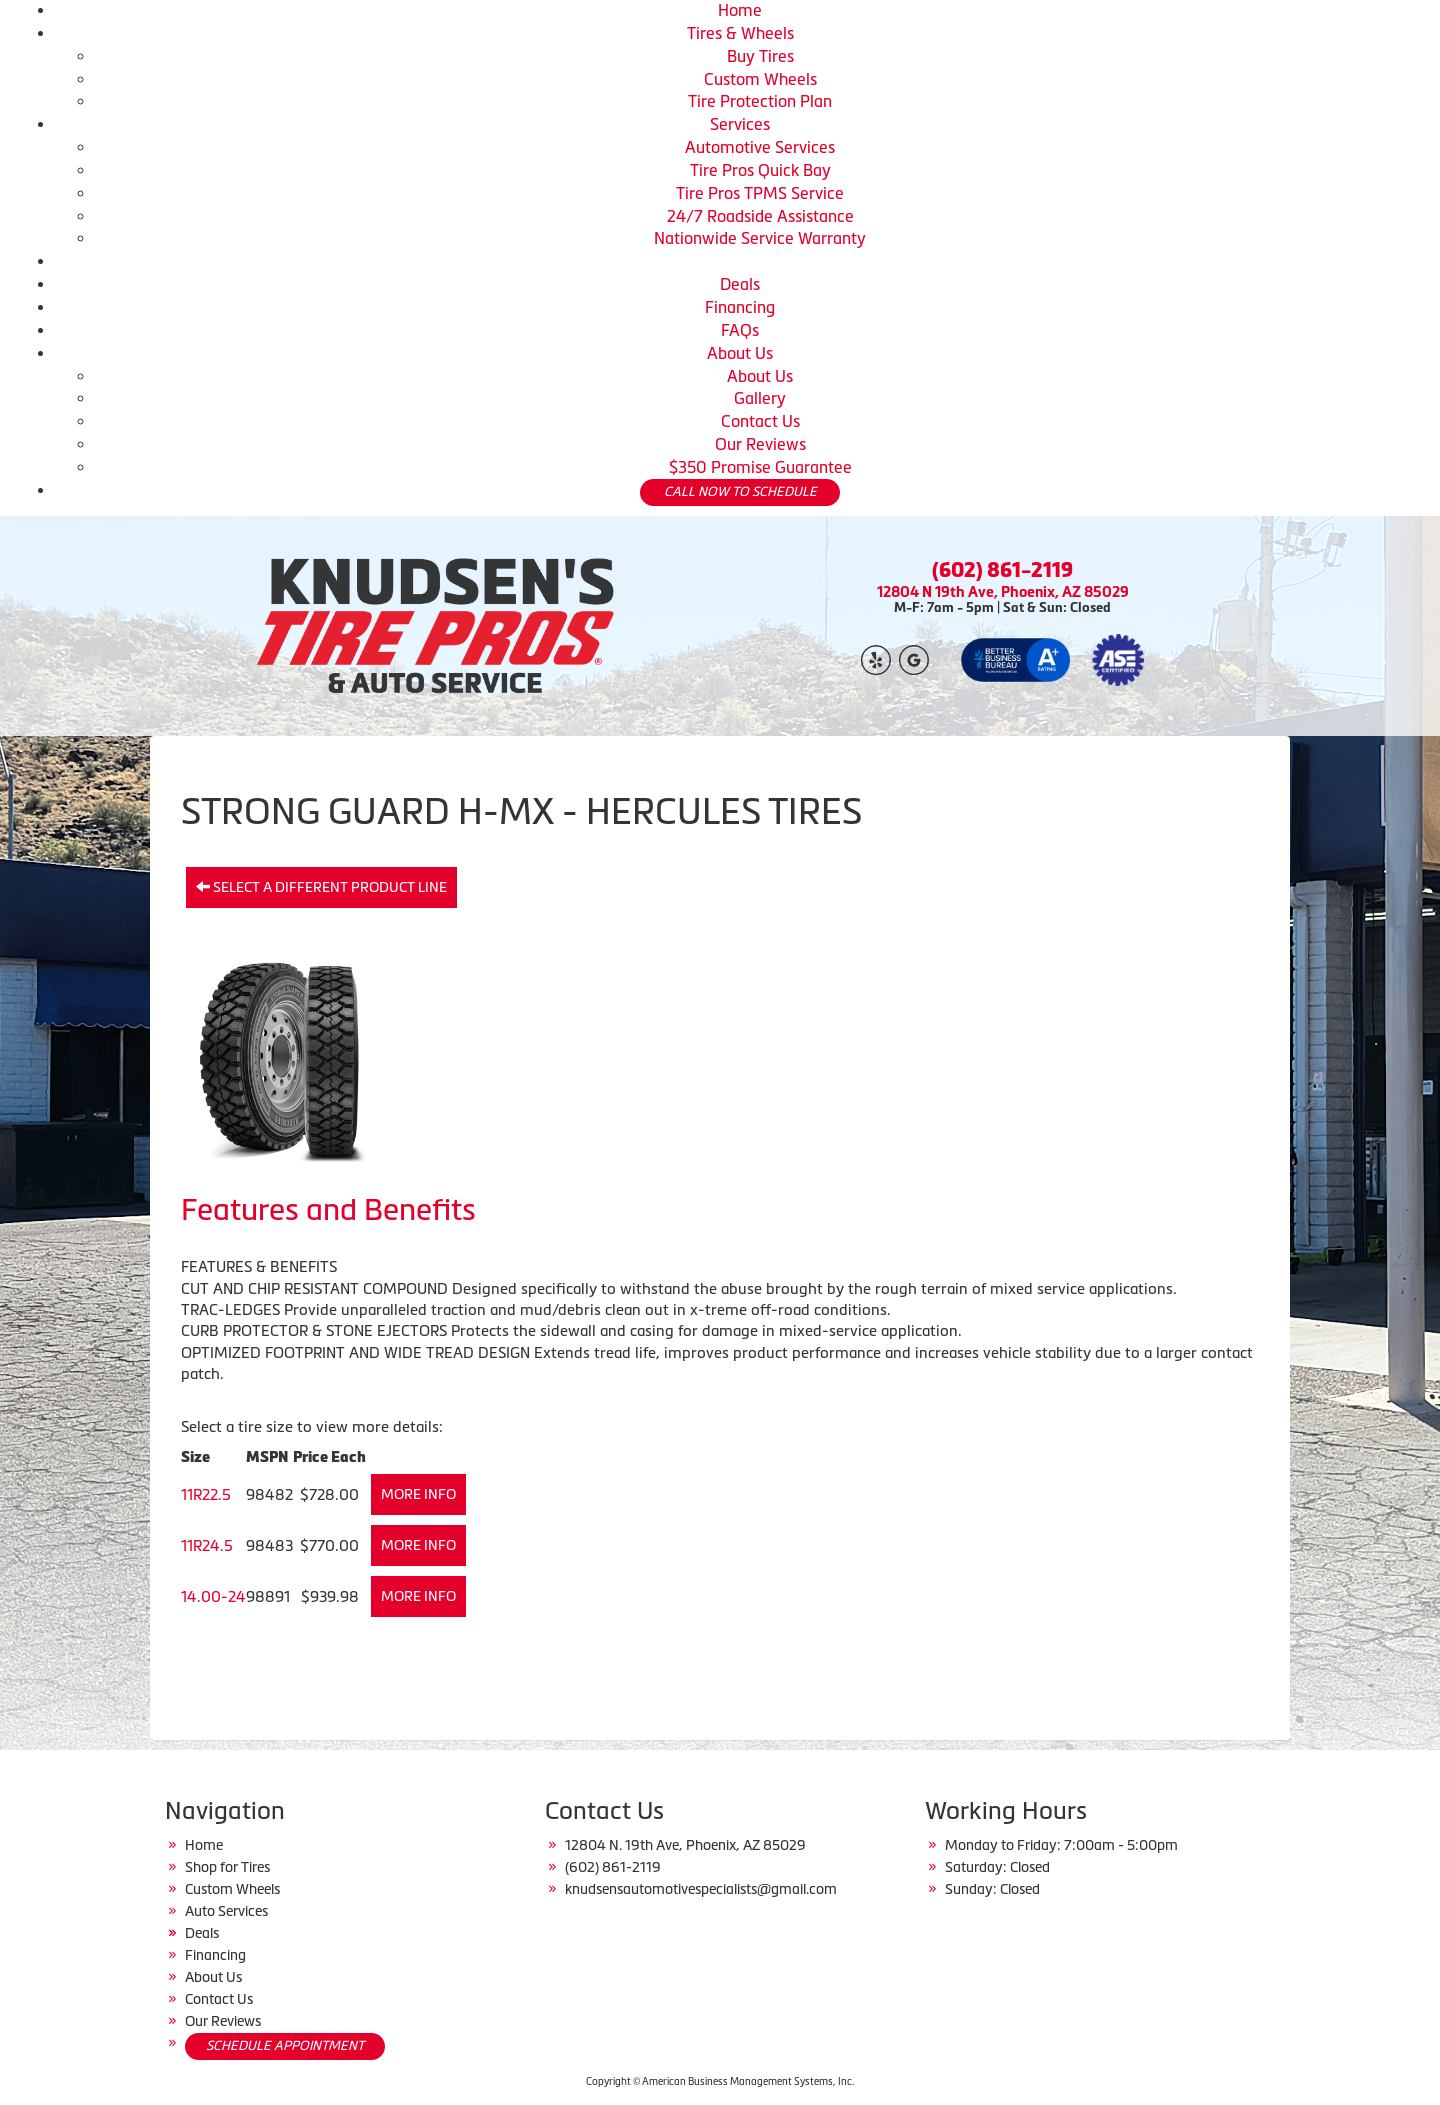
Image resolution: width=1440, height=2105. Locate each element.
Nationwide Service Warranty (760, 238)
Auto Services (226, 1911)
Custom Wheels (760, 79)
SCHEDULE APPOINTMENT (285, 2045)
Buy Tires (760, 56)
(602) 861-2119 (1002, 570)
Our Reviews (760, 444)
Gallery (760, 398)
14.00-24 (213, 1596)
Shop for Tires (227, 1867)
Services (740, 124)
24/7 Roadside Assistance (760, 216)
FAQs (740, 330)
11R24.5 (207, 1545)
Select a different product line (321, 887)
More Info (418, 1494)
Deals (740, 284)
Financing (740, 307)
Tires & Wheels (740, 33)
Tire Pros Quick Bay (760, 170)
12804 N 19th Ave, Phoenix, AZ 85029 (1003, 591)
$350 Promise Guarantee (760, 467)
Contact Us (760, 421)
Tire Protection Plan (760, 101)
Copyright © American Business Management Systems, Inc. (720, 2081)
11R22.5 (206, 1494)
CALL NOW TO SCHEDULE (740, 491)
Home (740, 10)
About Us (740, 353)
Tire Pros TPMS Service (760, 193)
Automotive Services (760, 147)
